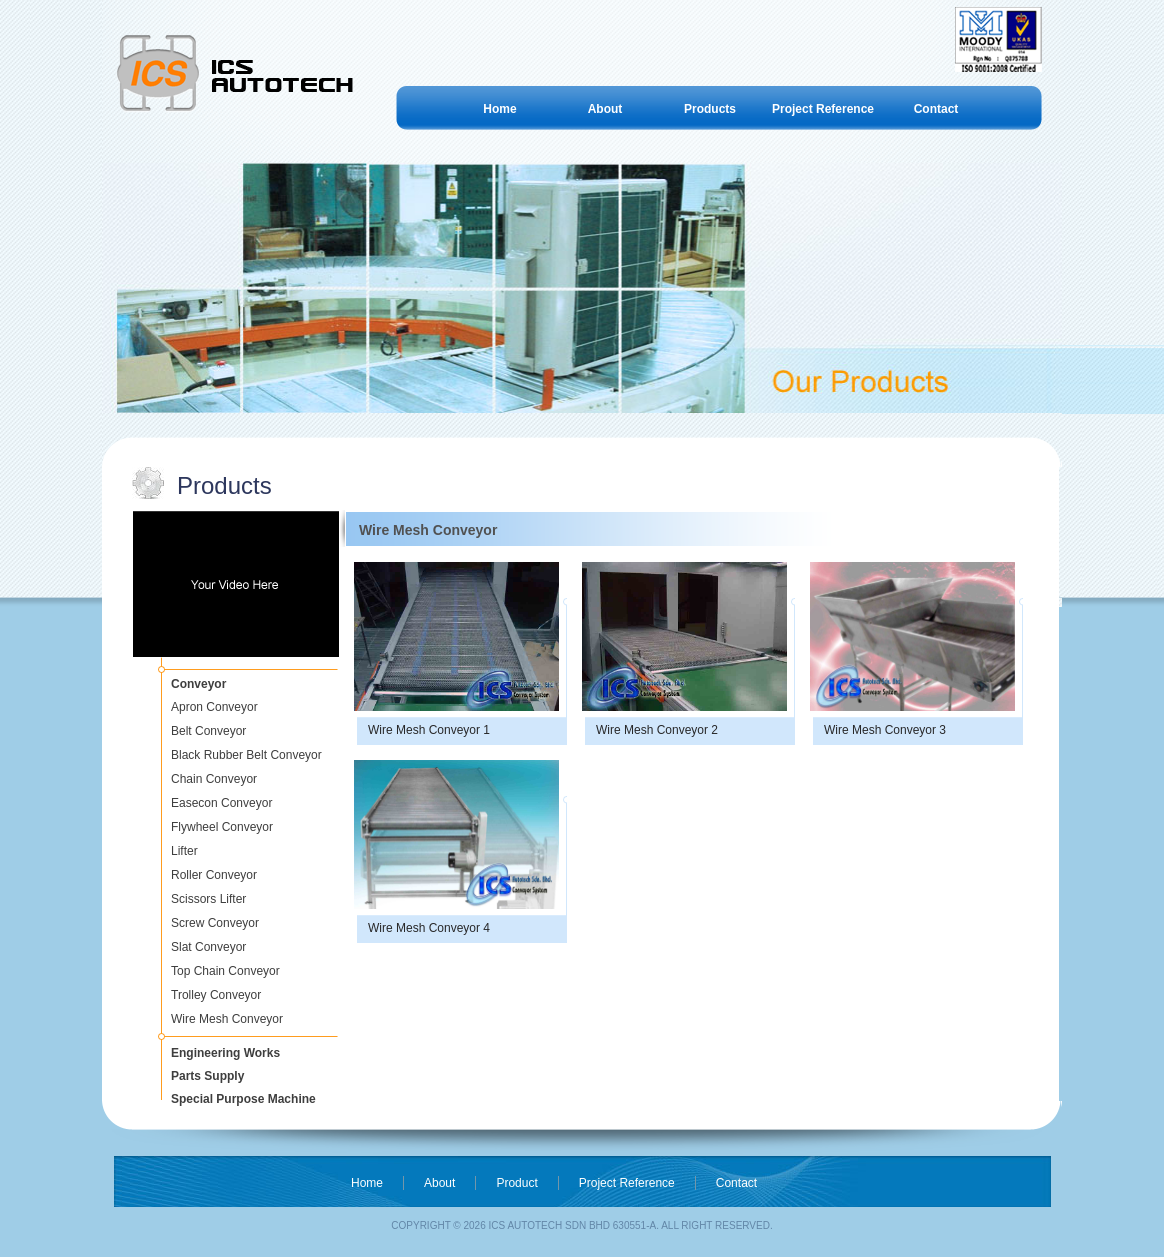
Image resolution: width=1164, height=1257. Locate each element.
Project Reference (823, 109)
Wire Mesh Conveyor (227, 1019)
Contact (936, 109)
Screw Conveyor (215, 923)
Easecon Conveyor (221, 803)
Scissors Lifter (208, 899)
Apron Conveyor (214, 707)
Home (499, 109)
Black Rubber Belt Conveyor (246, 755)
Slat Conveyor (208, 947)
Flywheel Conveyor (222, 827)
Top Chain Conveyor (225, 971)
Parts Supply (207, 1076)
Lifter (184, 851)
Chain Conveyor (214, 779)
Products (710, 109)
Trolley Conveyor (216, 995)
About (605, 109)
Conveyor (198, 684)
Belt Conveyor (208, 731)
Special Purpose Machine (243, 1099)
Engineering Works (225, 1053)
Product (516, 1183)
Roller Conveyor (214, 875)
